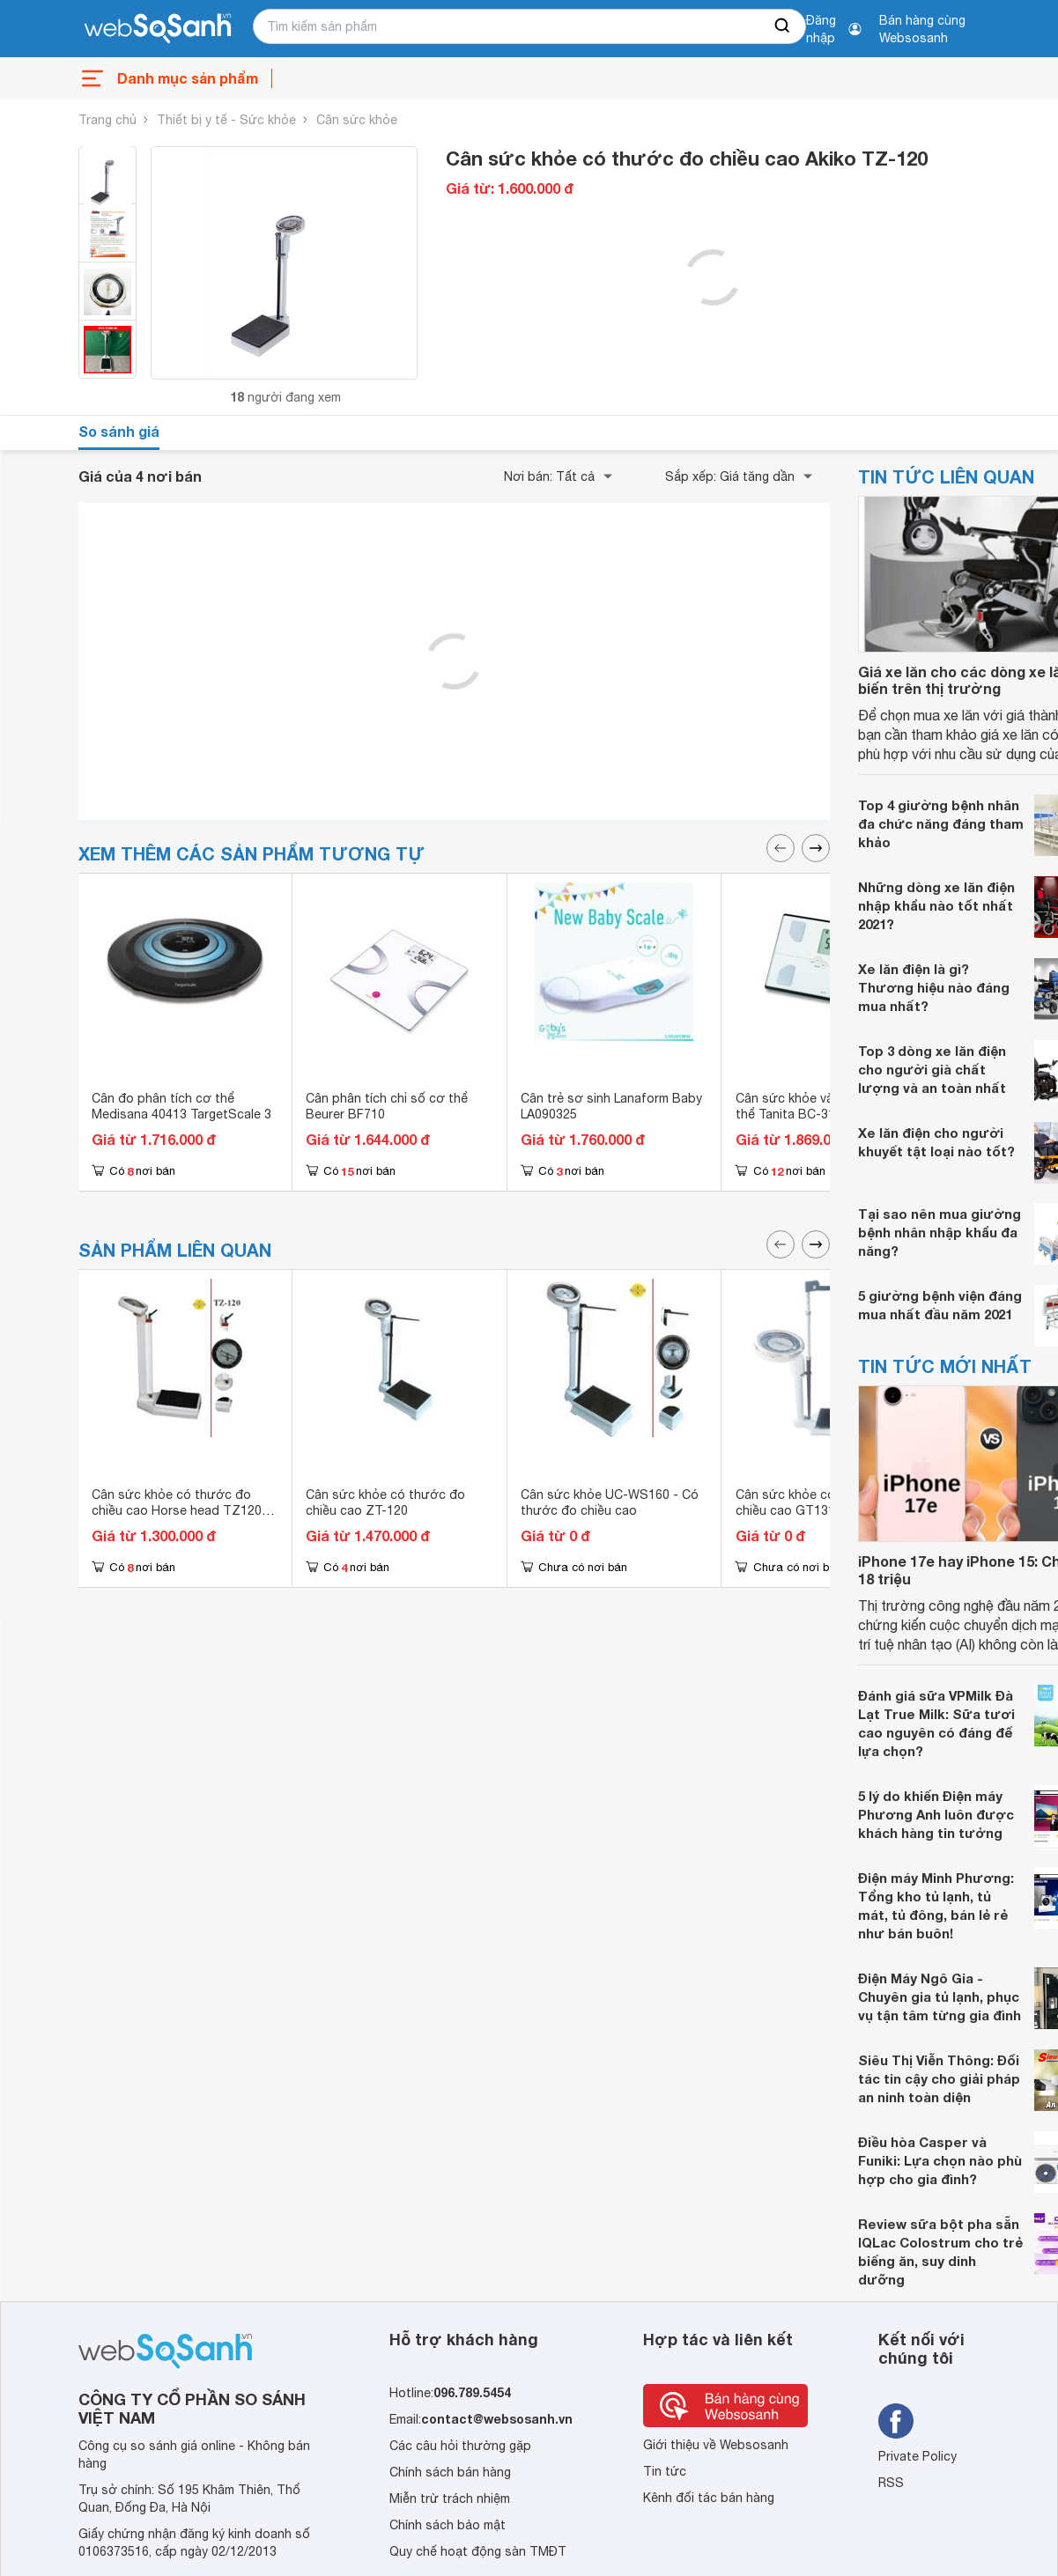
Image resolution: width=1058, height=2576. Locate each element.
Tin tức (664, 2471)
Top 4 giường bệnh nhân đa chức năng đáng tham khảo (941, 823)
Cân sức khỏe (356, 120)
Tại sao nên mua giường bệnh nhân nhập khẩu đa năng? (939, 1232)
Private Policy (917, 2456)
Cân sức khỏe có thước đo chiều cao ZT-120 (385, 1502)
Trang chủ (107, 120)
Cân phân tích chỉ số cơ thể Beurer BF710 (387, 1106)
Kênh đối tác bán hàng (708, 2498)
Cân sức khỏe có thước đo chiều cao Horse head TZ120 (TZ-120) (177, 1510)
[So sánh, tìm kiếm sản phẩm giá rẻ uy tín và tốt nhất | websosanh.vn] (157, 29)
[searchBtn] (783, 26)
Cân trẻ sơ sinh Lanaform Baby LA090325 (611, 1106)
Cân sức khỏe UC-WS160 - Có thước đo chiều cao (610, 1502)
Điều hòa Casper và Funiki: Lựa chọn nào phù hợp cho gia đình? (940, 2160)
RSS (891, 2483)
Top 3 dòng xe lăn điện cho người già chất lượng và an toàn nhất (932, 1069)
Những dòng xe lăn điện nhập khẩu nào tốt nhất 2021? (936, 905)
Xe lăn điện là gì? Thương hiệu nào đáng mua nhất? (934, 987)
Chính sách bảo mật (447, 2525)
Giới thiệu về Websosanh (715, 2445)
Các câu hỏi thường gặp (460, 2446)
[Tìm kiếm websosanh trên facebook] (896, 2421)
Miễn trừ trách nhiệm (449, 2498)
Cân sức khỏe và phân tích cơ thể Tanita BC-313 (823, 1106)
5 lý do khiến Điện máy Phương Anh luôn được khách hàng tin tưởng (936, 1814)
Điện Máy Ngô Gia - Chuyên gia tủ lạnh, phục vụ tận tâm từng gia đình (939, 1996)
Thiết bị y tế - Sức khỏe (226, 120)
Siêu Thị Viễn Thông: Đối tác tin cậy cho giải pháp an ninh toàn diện (939, 2078)
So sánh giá (118, 431)
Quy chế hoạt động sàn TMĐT (477, 2551)
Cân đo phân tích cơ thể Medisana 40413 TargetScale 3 (181, 1106)
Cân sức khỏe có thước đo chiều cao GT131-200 (815, 1502)
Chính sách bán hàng (450, 2472)
